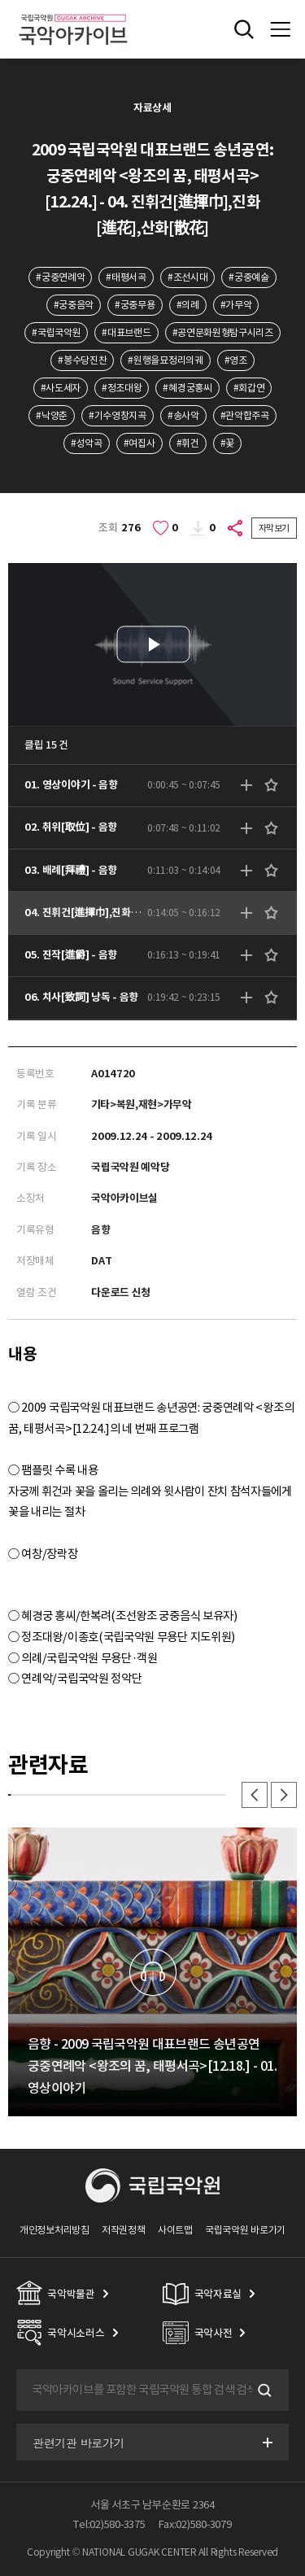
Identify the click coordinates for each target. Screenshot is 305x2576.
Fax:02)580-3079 (195, 2524)
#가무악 (236, 305)
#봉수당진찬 (82, 360)
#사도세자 (61, 388)
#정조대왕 (122, 388)
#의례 (187, 305)
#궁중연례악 (60, 277)
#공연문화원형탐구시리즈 (222, 332)
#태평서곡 (126, 277)
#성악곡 (86, 443)
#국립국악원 (56, 332)
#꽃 (227, 443)
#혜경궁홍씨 (187, 388)
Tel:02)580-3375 (109, 2524)
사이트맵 (175, 2230)
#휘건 (187, 443)
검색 (262, 2390)
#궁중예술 (248, 277)
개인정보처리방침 (54, 2230)
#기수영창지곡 (117, 415)
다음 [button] (284, 1795)
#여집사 (139, 443)
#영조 (235, 360)
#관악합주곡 (244, 415)
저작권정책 (123, 2230)
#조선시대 (187, 277)
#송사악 (183, 415)
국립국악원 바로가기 (245, 2230)
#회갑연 (249, 388)
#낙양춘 (52, 415)
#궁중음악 (74, 305)
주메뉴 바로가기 (0, 0)
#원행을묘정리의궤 (165, 360)
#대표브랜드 (126, 332)
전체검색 (244, 29)
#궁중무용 (135, 305)
